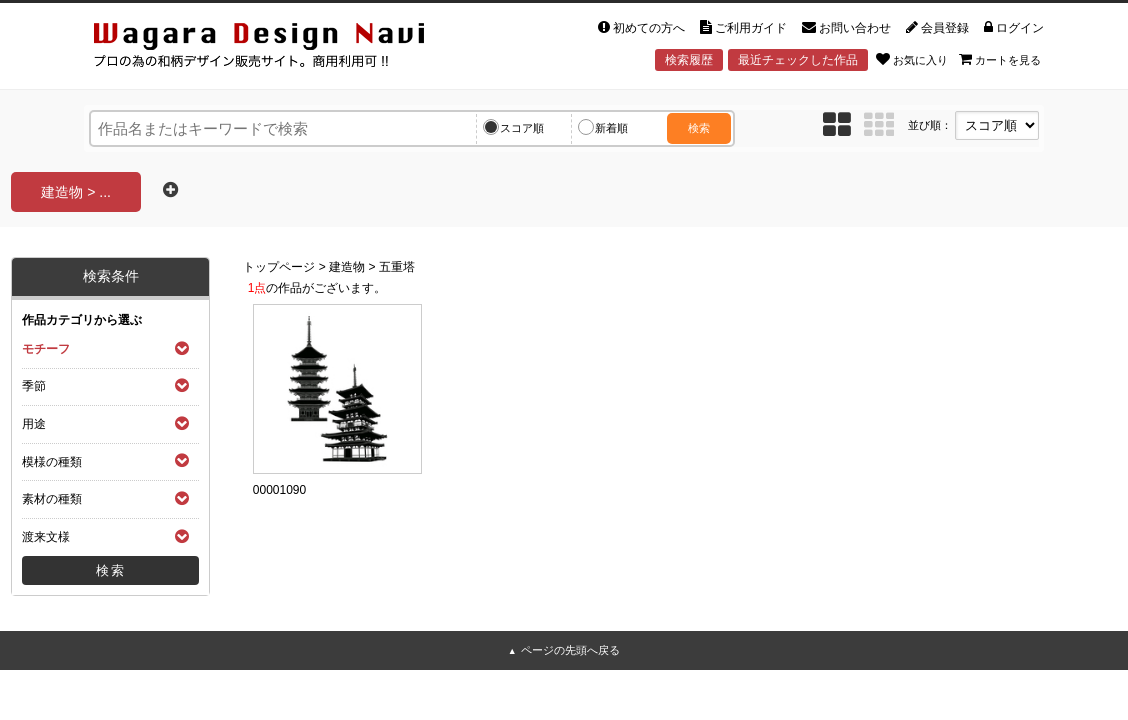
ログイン (1014, 28)
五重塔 (397, 267)
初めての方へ (641, 28)
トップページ (279, 267)
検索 (699, 128)
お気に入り (912, 59)
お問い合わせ (846, 28)
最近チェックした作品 (798, 60)
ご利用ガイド (743, 28)
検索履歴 (689, 60)
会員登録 (937, 28)
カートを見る (1000, 59)
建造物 (347, 267)
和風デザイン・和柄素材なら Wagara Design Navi (276, 48)
